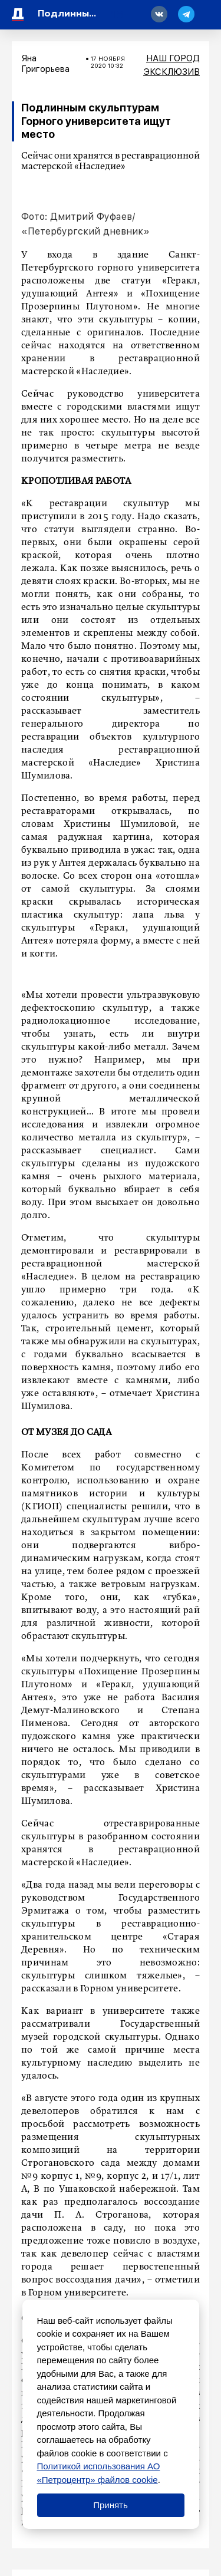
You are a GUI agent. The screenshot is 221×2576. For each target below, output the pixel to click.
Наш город (173, 58)
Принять (110, 2505)
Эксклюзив (171, 72)
